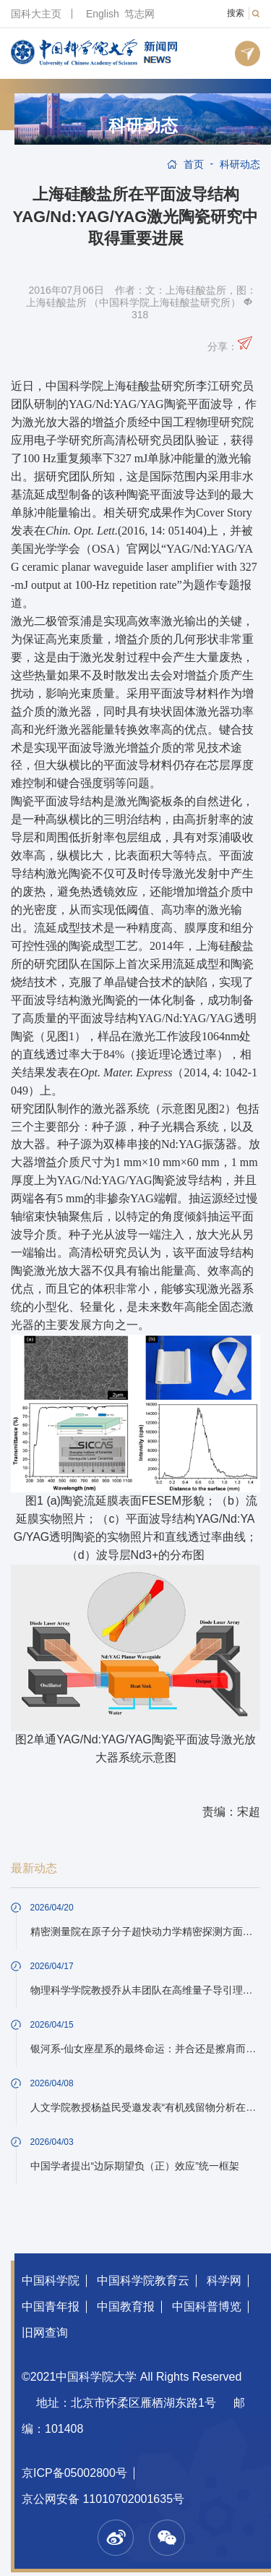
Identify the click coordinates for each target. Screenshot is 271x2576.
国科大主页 (36, 14)
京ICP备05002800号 (74, 2473)
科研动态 (143, 125)
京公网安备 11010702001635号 (103, 2499)
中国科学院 (50, 2280)
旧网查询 (45, 2332)
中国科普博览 (206, 2306)
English (102, 14)
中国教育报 (126, 2306)
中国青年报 (50, 2306)
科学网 (224, 2280)
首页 (194, 164)
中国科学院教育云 (143, 2280)
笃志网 (139, 14)
